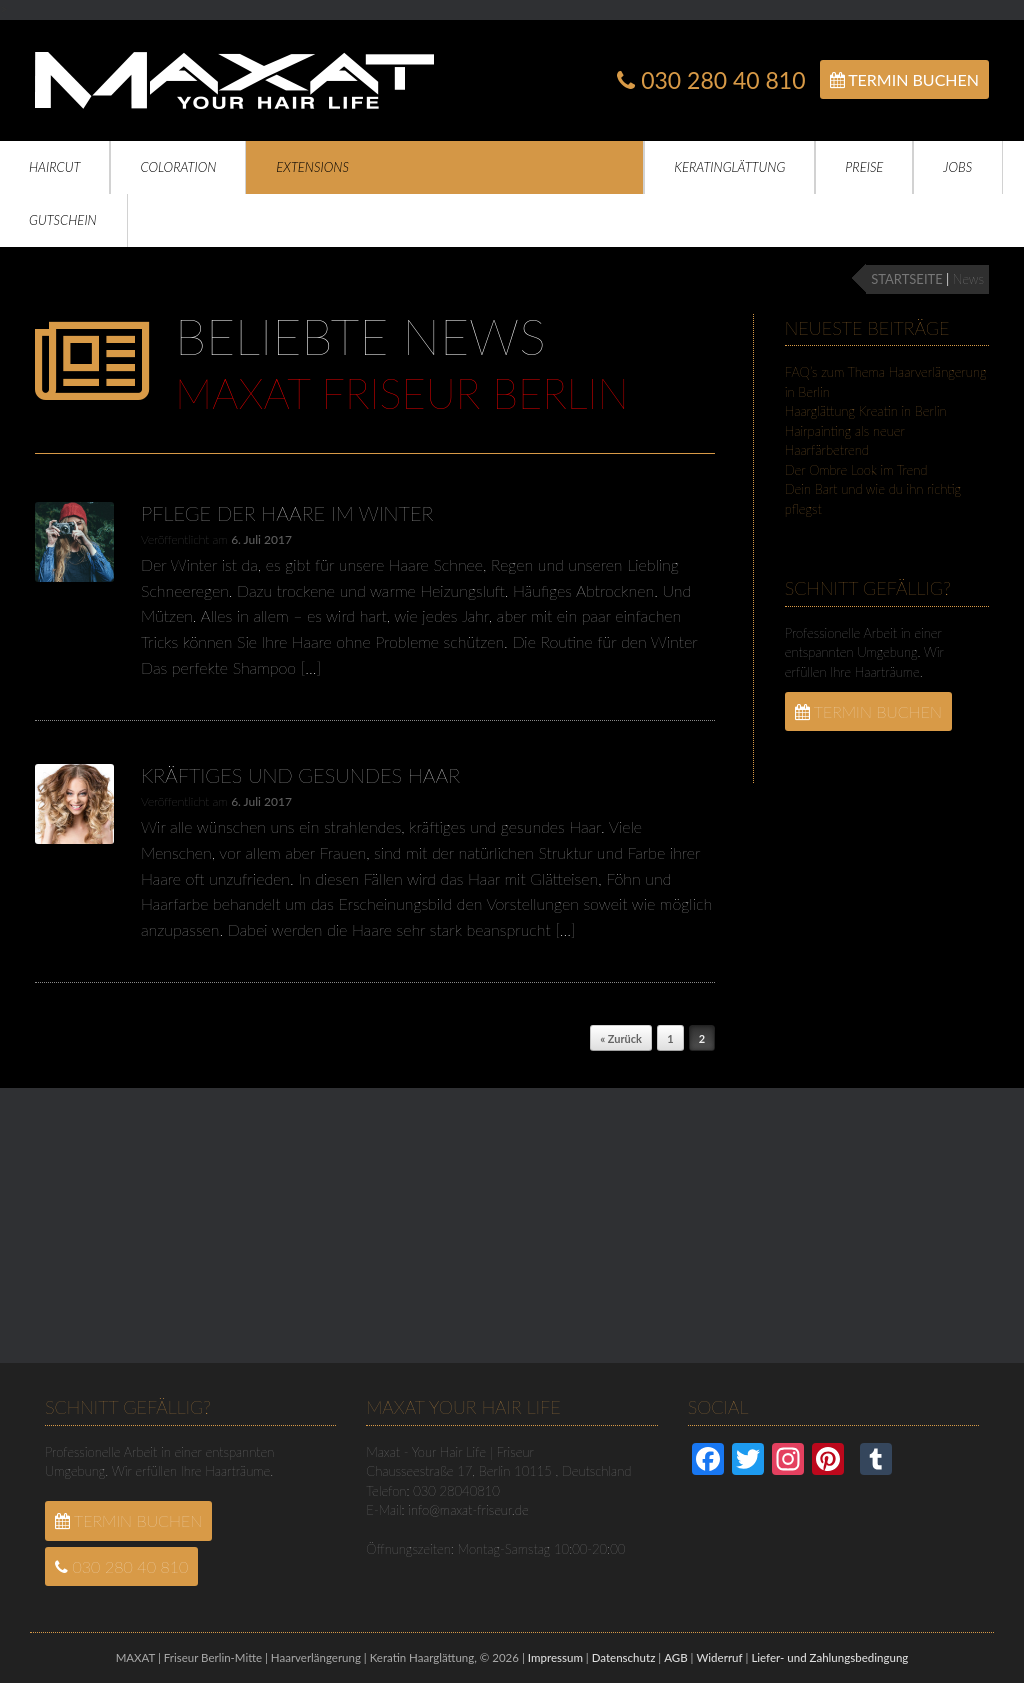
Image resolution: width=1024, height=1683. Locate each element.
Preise (864, 167)
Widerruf (719, 1657)
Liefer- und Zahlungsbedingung (829, 1657)
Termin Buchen (904, 79)
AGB (675, 1657)
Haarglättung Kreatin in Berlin (866, 411)
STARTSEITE (906, 279)
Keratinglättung (729, 167)
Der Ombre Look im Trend (856, 470)
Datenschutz (624, 1657)
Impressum (555, 1657)
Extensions (312, 167)
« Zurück (621, 1038)
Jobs (957, 167)
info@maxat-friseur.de (468, 1510)
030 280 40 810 (711, 80)
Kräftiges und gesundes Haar (300, 775)
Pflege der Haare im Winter (287, 513)
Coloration (178, 167)
